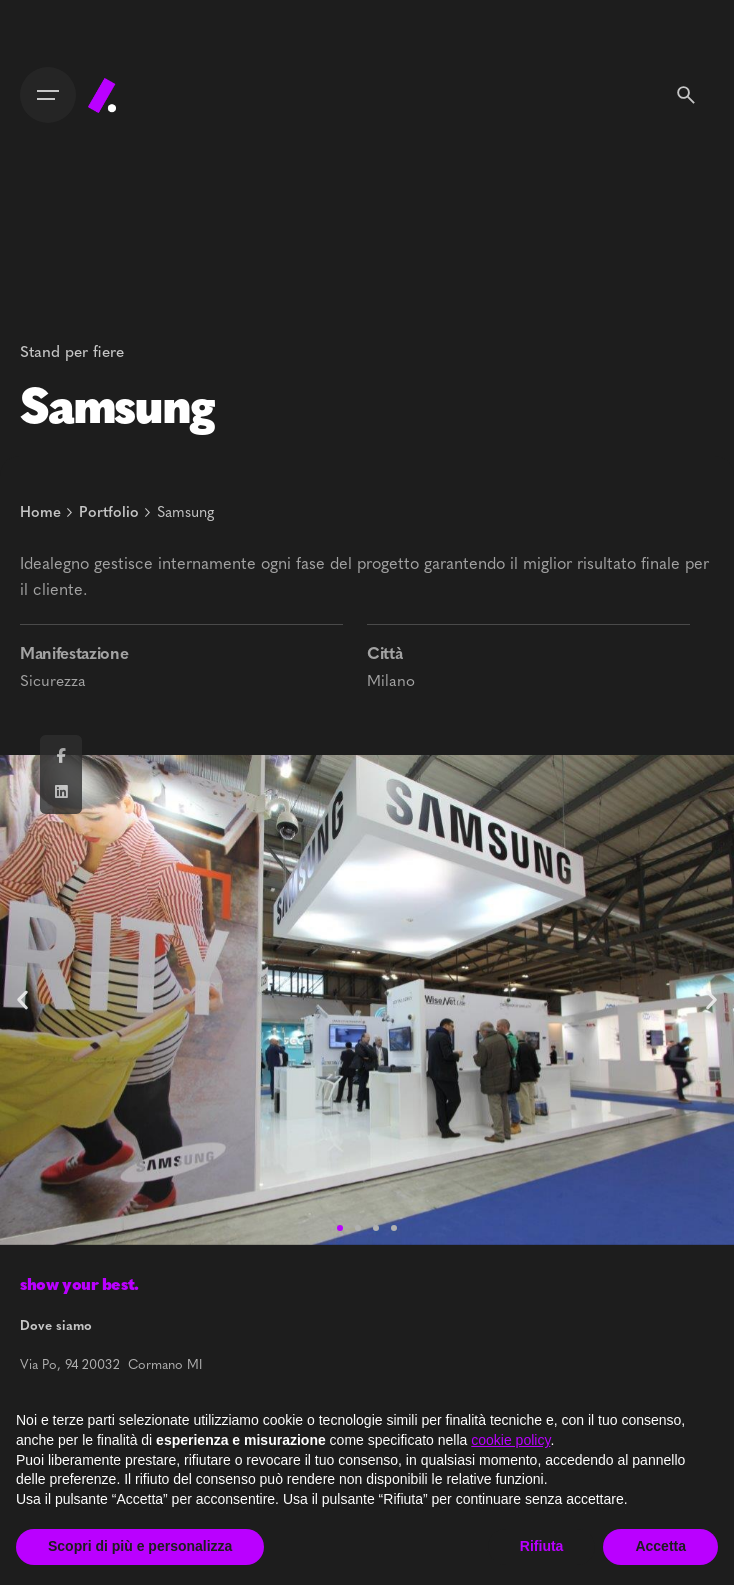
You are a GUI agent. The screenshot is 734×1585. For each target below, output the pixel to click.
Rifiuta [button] (542, 1546)
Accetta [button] (660, 1546)
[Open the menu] (48, 95)
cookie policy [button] (510, 1440)
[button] (711, 1000)
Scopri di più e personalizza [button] (140, 1546)
